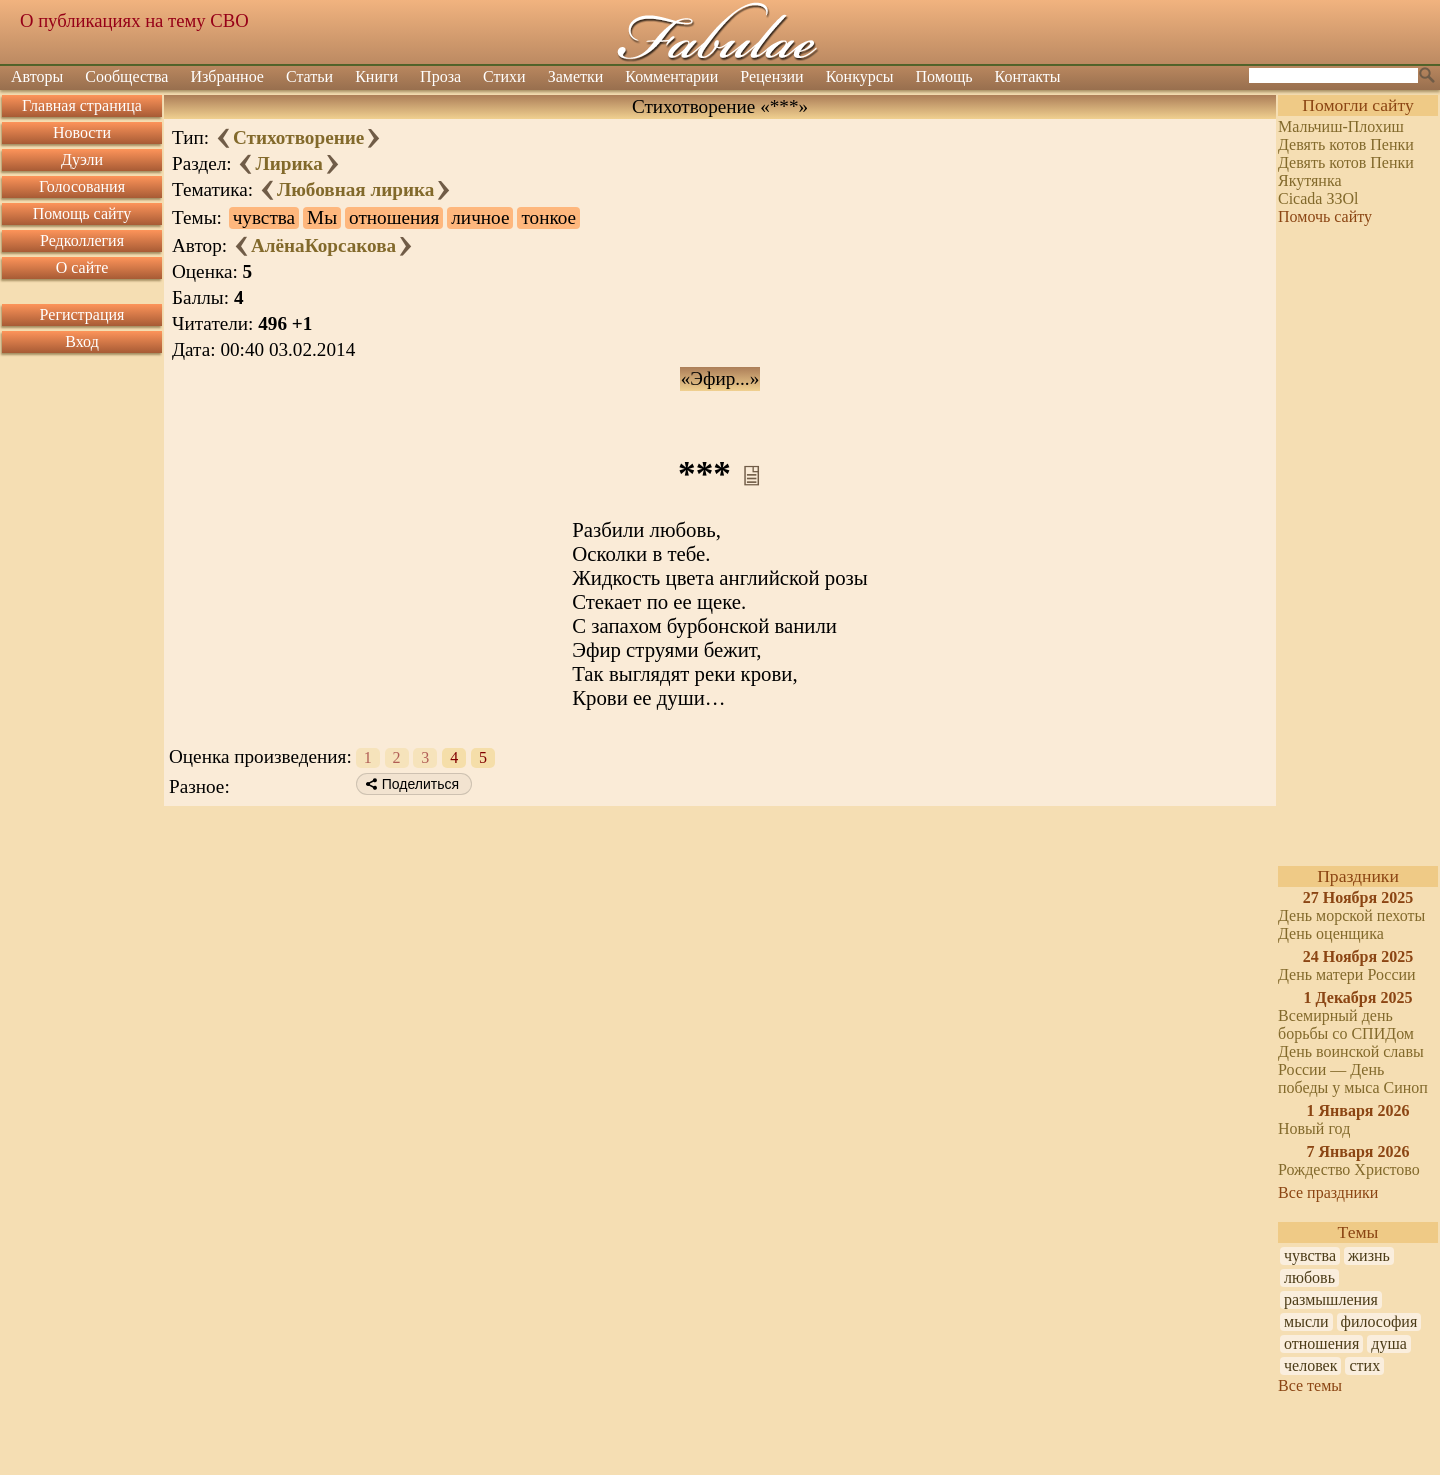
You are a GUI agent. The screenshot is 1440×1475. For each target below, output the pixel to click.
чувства (1310, 1255)
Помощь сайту (82, 213)
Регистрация (82, 314)
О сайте (82, 267)
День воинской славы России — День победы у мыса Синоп (1353, 1069)
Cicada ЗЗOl (1318, 198)
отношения (1321, 1343)
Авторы (37, 76)
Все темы (1310, 1385)
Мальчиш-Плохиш (1341, 126)
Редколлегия (82, 240)
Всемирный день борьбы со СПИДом (1346, 1024)
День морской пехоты (1351, 915)
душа (1389, 1343)
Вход (82, 341)
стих (1364, 1365)
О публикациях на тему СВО (134, 20)
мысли (1306, 1321)
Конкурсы (860, 76)
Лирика (288, 163)
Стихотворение (298, 137)
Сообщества (126, 76)
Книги (376, 76)
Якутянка (1310, 180)
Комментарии (671, 76)
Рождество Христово (1349, 1169)
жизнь (1369, 1255)
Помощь (944, 76)
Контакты (1028, 76)
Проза (440, 76)
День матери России (1347, 974)
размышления (1331, 1299)
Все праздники (1328, 1192)
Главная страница (82, 105)
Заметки (576, 76)
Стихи (504, 76)
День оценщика (1331, 933)
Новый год (1314, 1128)
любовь (1309, 1277)
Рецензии (771, 76)
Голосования (82, 186)
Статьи (309, 76)
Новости (82, 132)
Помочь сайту (1325, 216)
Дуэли (82, 159)
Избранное (227, 76)
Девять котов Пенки (1346, 144)
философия (1379, 1321)
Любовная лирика (356, 189)
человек (1310, 1365)
